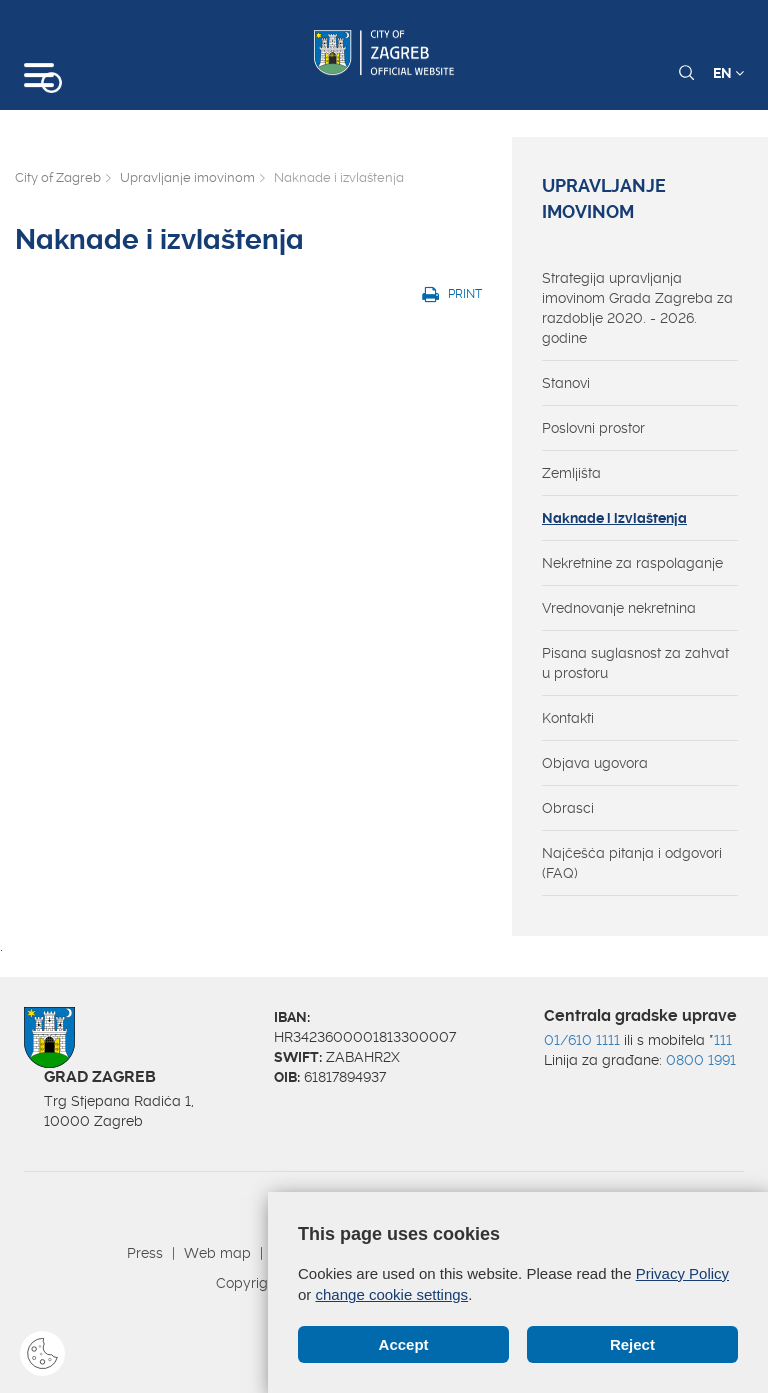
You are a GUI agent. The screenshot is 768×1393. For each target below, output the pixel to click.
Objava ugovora (595, 763)
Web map (217, 1253)
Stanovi (566, 383)
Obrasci (568, 808)
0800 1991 (701, 1060)
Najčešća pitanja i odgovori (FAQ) (632, 863)
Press (145, 1253)
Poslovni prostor (593, 428)
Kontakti (568, 718)
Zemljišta (571, 473)
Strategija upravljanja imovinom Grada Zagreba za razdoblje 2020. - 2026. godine (637, 308)
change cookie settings (392, 1294)
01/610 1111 (582, 1040)
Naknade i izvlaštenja (614, 518)
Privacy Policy (682, 1273)
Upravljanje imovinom (187, 177)
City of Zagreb (58, 177)
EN (728, 73)
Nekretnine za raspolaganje (632, 563)
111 (723, 1040)
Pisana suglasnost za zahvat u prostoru (635, 663)
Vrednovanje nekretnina (619, 608)
